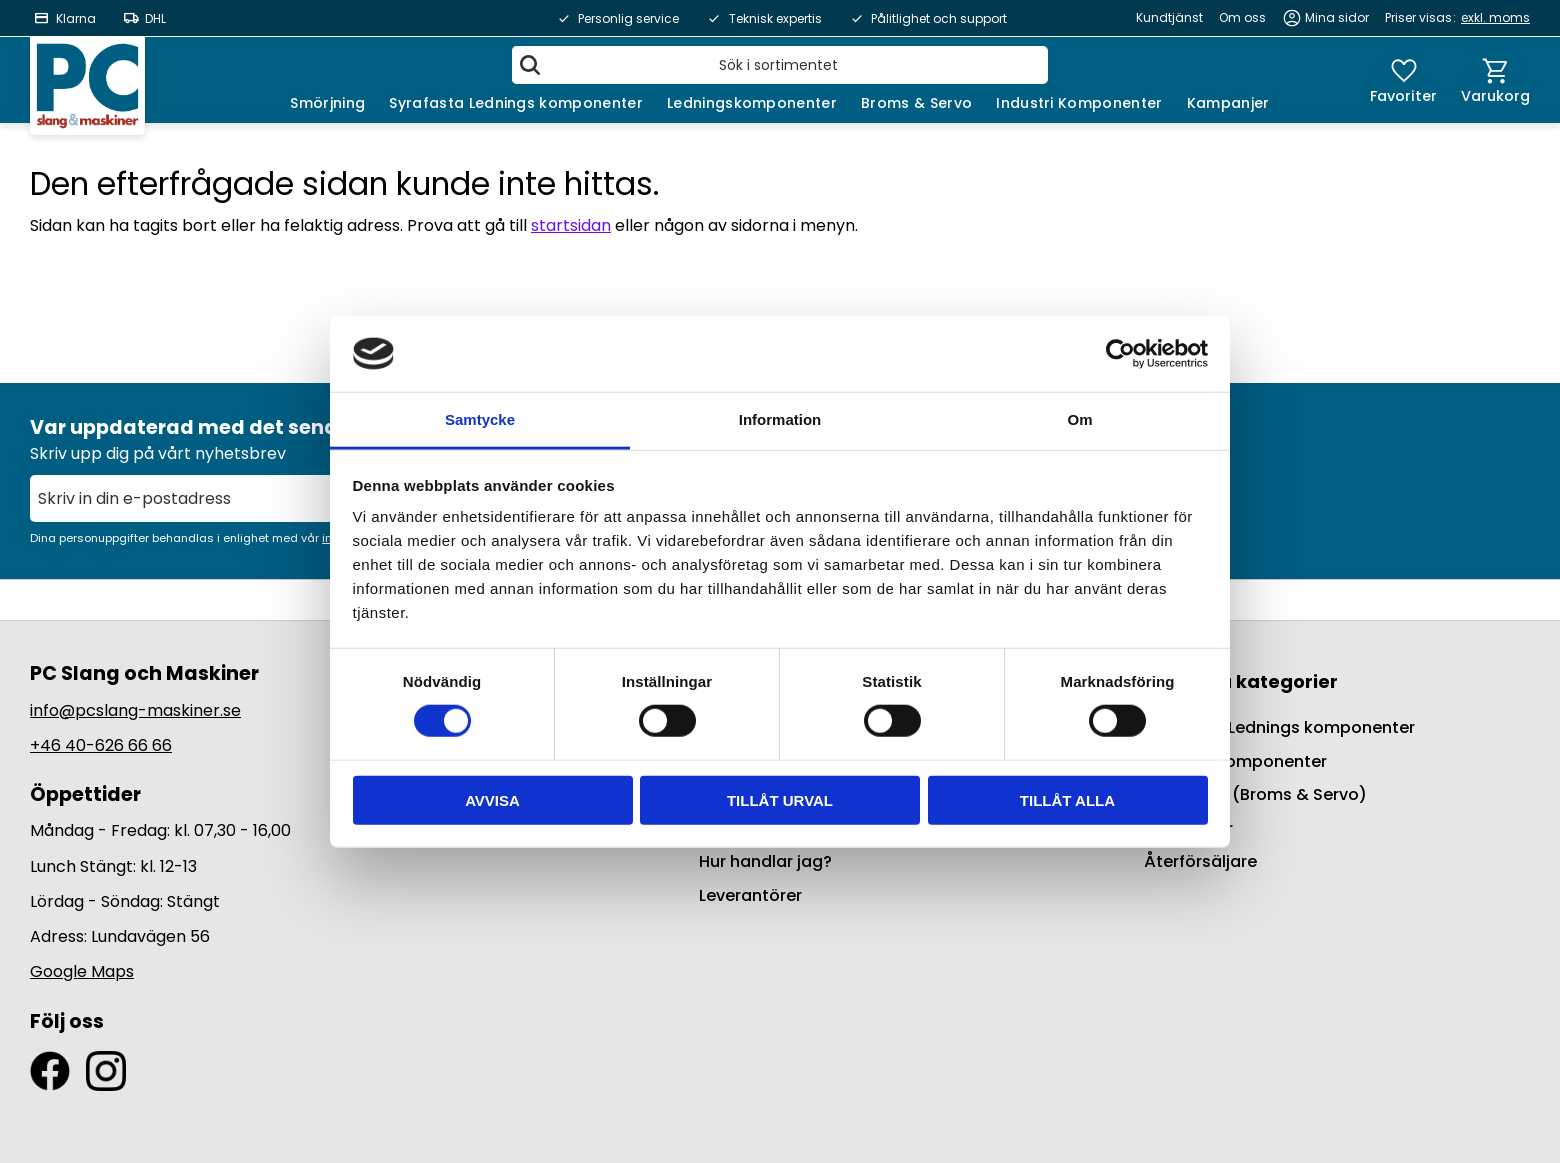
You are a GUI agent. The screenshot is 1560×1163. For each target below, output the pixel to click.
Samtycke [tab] (480, 419)
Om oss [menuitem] (1242, 17)
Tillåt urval (780, 799)
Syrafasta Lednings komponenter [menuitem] (516, 103)
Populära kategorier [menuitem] (1241, 681)
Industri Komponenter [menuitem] (1079, 103)
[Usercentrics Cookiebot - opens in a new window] (1120, 354)
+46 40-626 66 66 (101, 745)
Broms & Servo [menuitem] (916, 103)
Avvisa (492, 799)
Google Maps (82, 971)
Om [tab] (1079, 419)
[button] (1403, 80)
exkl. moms (1495, 17)
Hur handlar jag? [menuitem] (765, 861)
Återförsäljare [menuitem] (1200, 861)
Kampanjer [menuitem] (1228, 103)
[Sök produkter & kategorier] (780, 65)
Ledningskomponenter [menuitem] (752, 103)
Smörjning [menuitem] (327, 103)
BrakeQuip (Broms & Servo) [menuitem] (1255, 794)
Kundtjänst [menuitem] (1169, 17)
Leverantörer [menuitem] (750, 895)
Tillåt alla (1067, 799)
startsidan (571, 225)
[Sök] (530, 65)
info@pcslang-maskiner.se (135, 710)
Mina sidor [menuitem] (1337, 17)
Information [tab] (780, 419)
